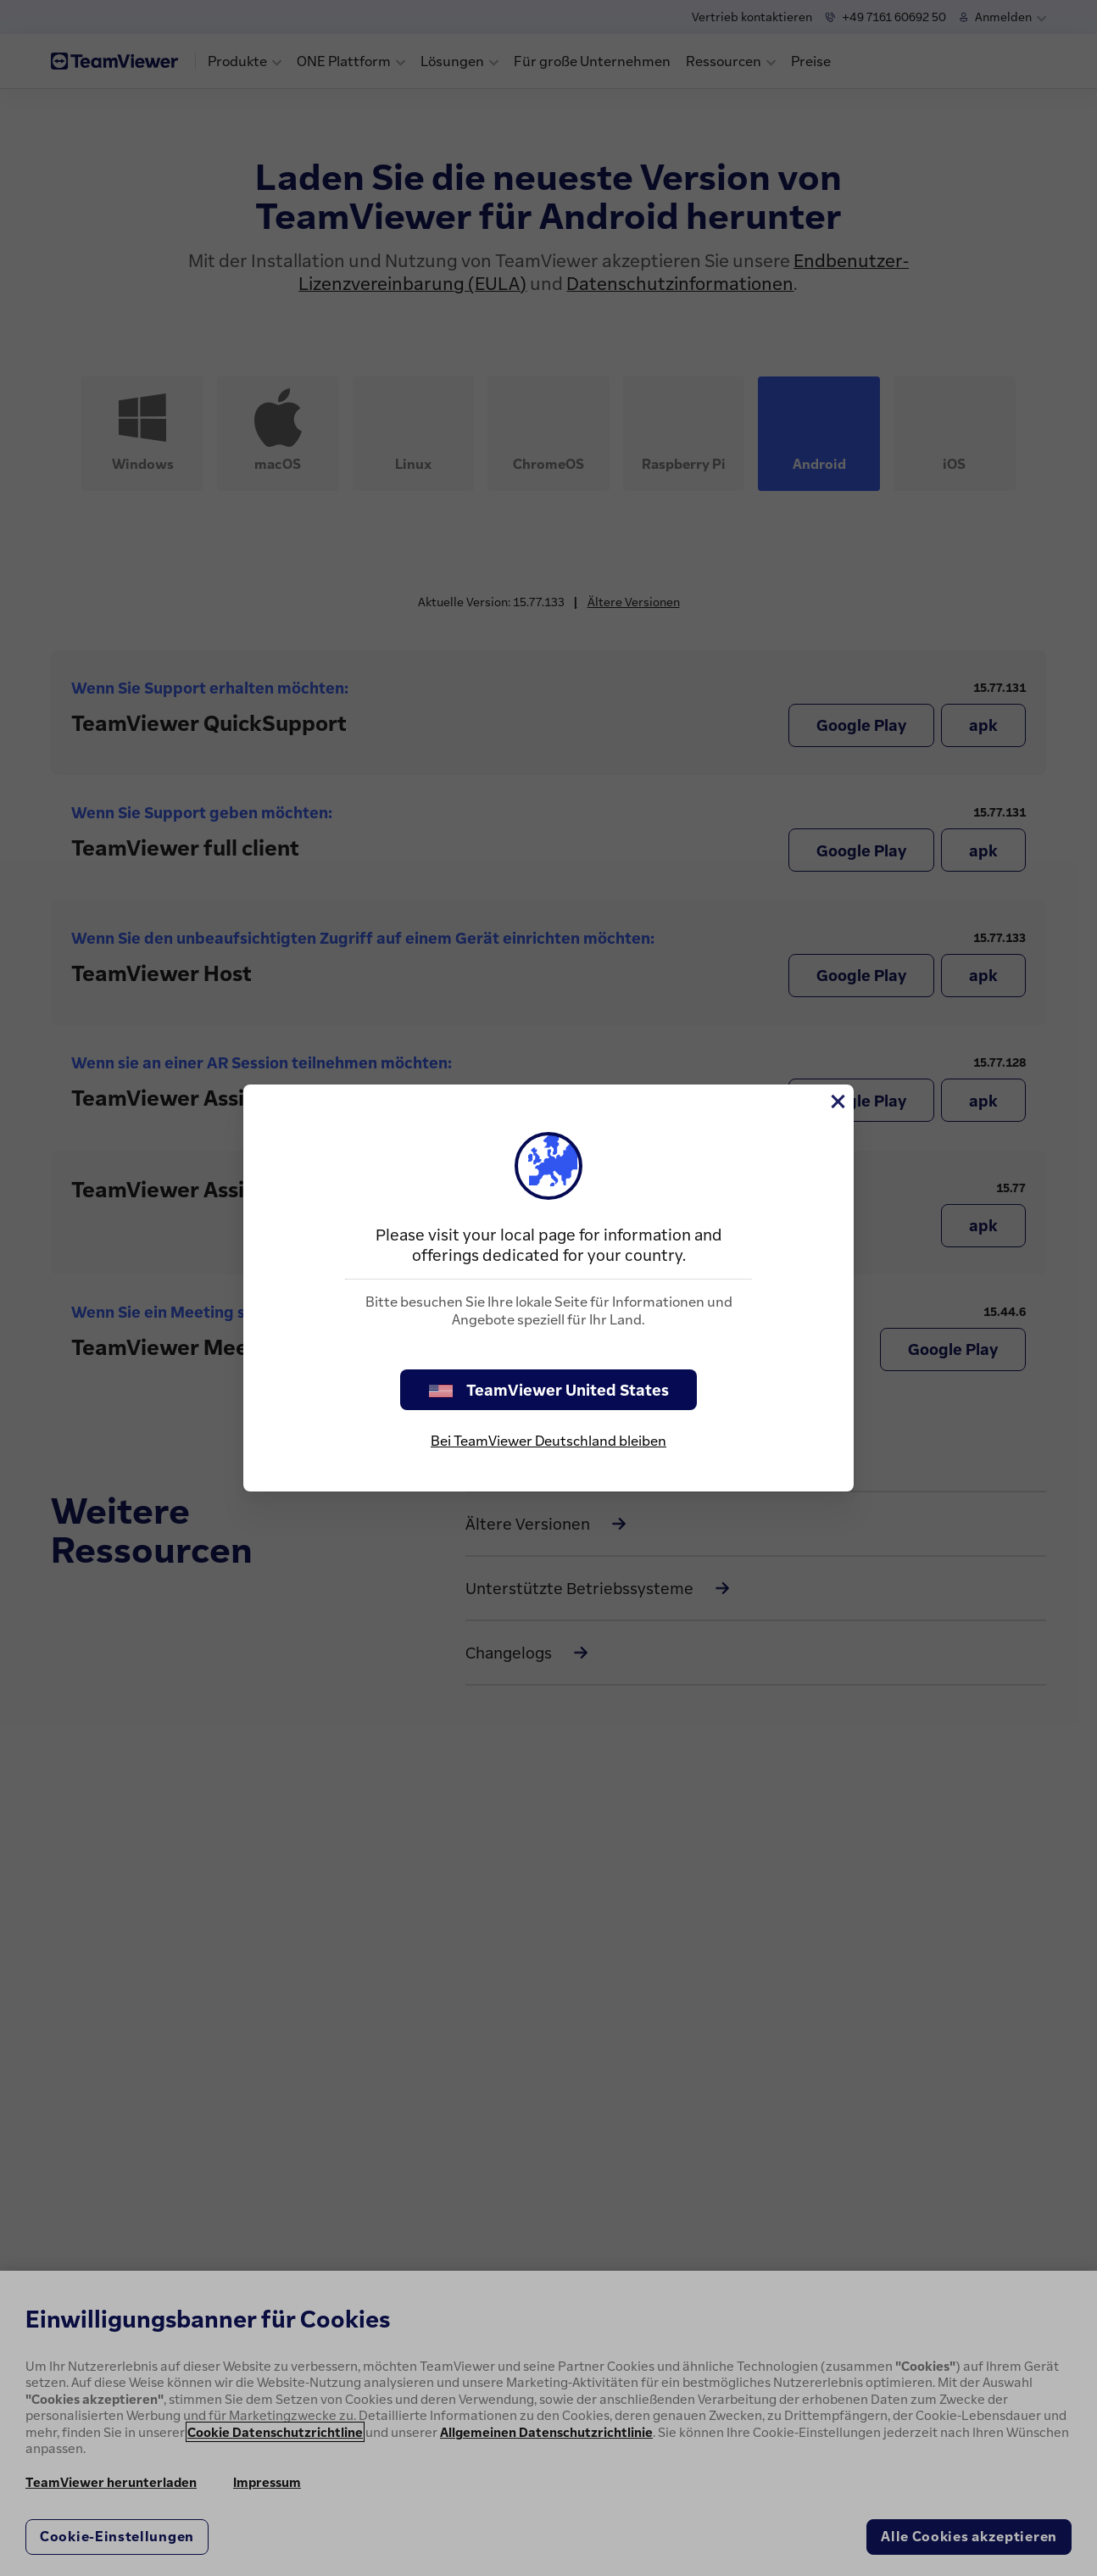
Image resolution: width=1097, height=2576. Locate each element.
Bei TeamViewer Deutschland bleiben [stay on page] (548, 1440)
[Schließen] (837, 1101)
